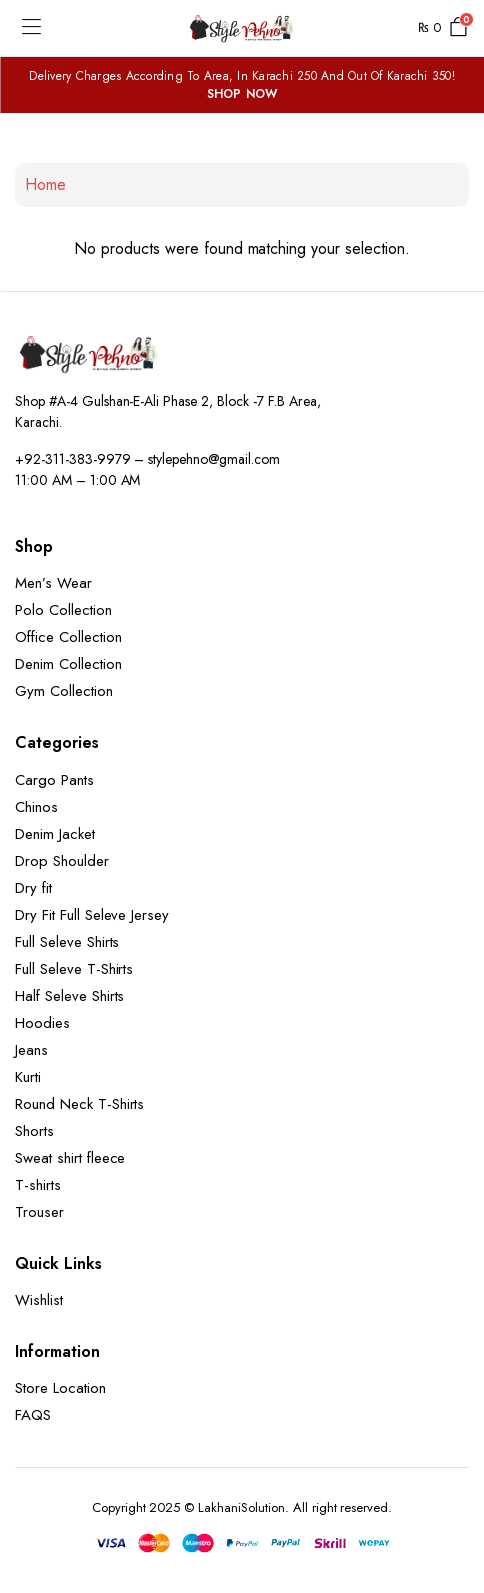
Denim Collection (68, 664)
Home (45, 184)
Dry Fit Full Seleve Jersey (92, 915)
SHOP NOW (242, 94)
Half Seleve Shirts (69, 996)
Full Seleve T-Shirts (74, 969)
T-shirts (38, 1185)
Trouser (39, 1212)
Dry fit (33, 888)
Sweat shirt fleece (70, 1158)
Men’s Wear (53, 583)
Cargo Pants (54, 780)
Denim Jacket (55, 834)
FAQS (33, 1415)
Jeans (31, 1050)
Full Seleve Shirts (67, 942)
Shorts (34, 1131)
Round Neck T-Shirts (79, 1104)
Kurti (28, 1077)
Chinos (36, 807)
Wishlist (39, 1300)
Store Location (60, 1388)
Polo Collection (63, 610)
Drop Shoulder (62, 861)
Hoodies (42, 1023)
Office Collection (68, 637)
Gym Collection (64, 691)
